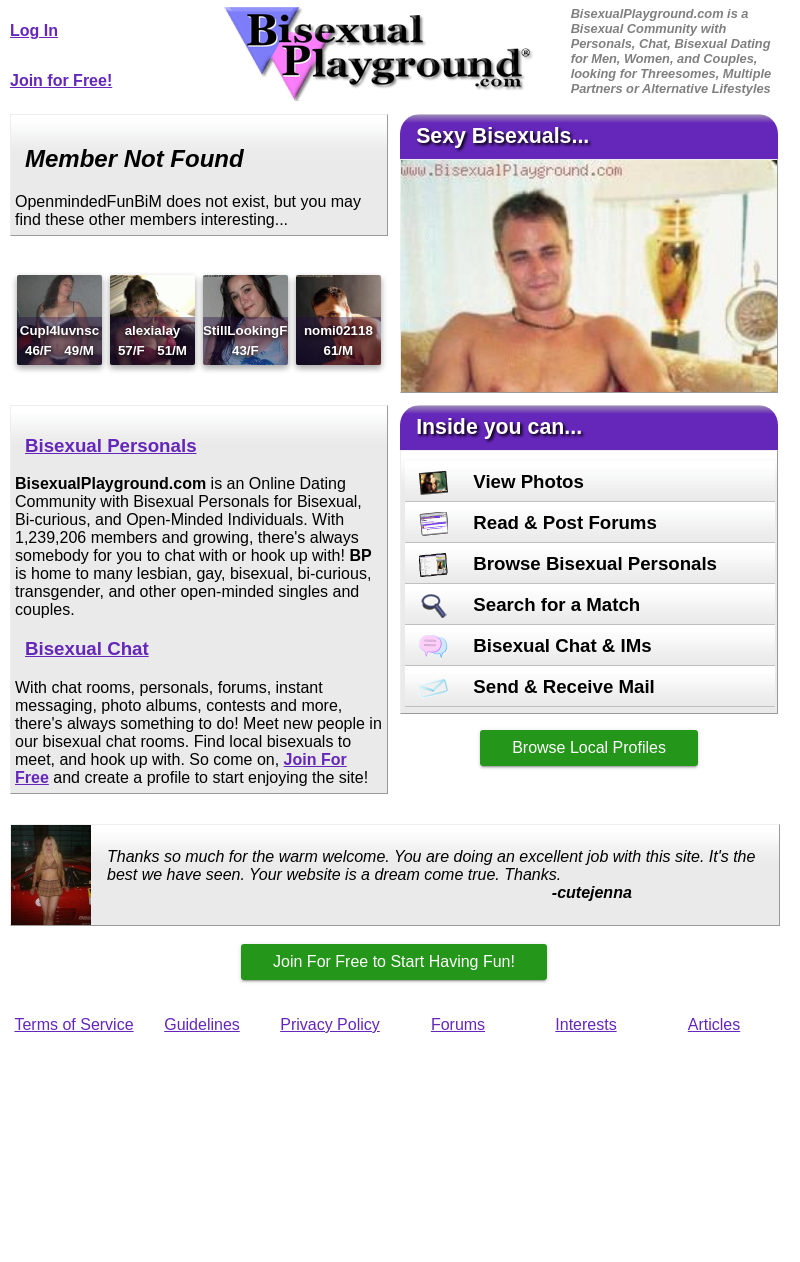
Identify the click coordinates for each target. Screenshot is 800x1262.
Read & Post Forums (538, 522)
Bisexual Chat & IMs (535, 645)
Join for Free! (61, 80)
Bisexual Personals (111, 445)
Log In (34, 30)
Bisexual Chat (87, 648)
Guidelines (202, 1024)
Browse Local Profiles (589, 747)
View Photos (501, 481)
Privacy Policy (330, 1024)
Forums (458, 1024)
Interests (585, 1024)
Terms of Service (73, 1024)
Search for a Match (529, 604)
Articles (714, 1024)
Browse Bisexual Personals (568, 563)
